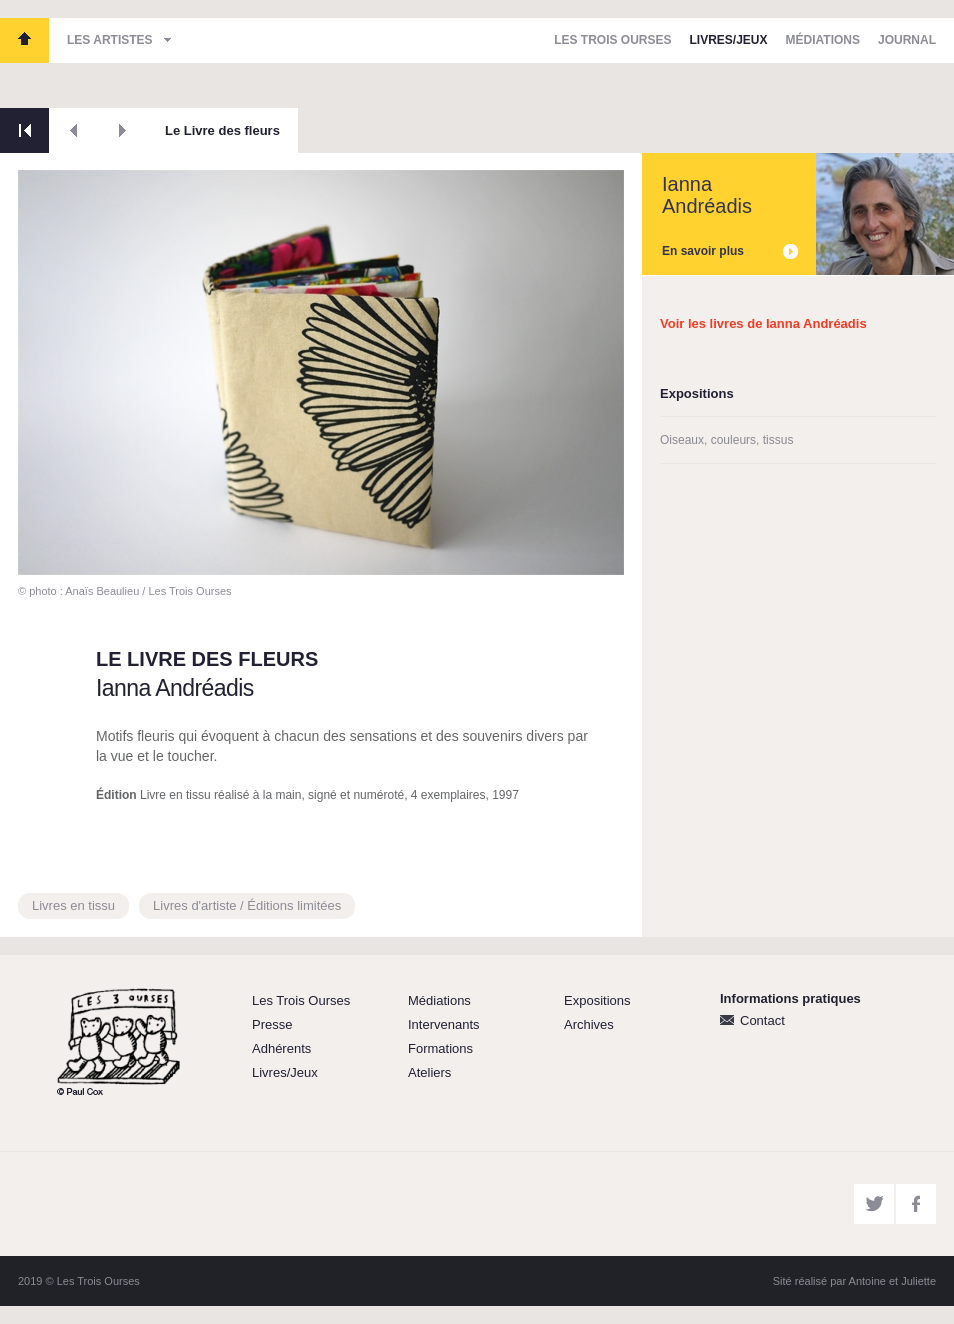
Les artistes (110, 40)
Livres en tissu (73, 905)
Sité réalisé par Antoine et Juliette (854, 1281)
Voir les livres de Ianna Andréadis (763, 323)
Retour (24, 130)
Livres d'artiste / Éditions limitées (247, 905)
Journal (907, 40)
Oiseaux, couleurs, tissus (726, 440)
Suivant (122, 130)
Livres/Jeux (729, 40)
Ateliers (429, 1072)
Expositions (597, 1000)
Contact (762, 1020)
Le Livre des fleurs (222, 130)
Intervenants (444, 1024)
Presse (272, 1024)
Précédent (73, 130)
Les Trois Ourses (24, 40)
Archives (589, 1024)
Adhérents (281, 1048)
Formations (440, 1048)
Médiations (823, 40)
